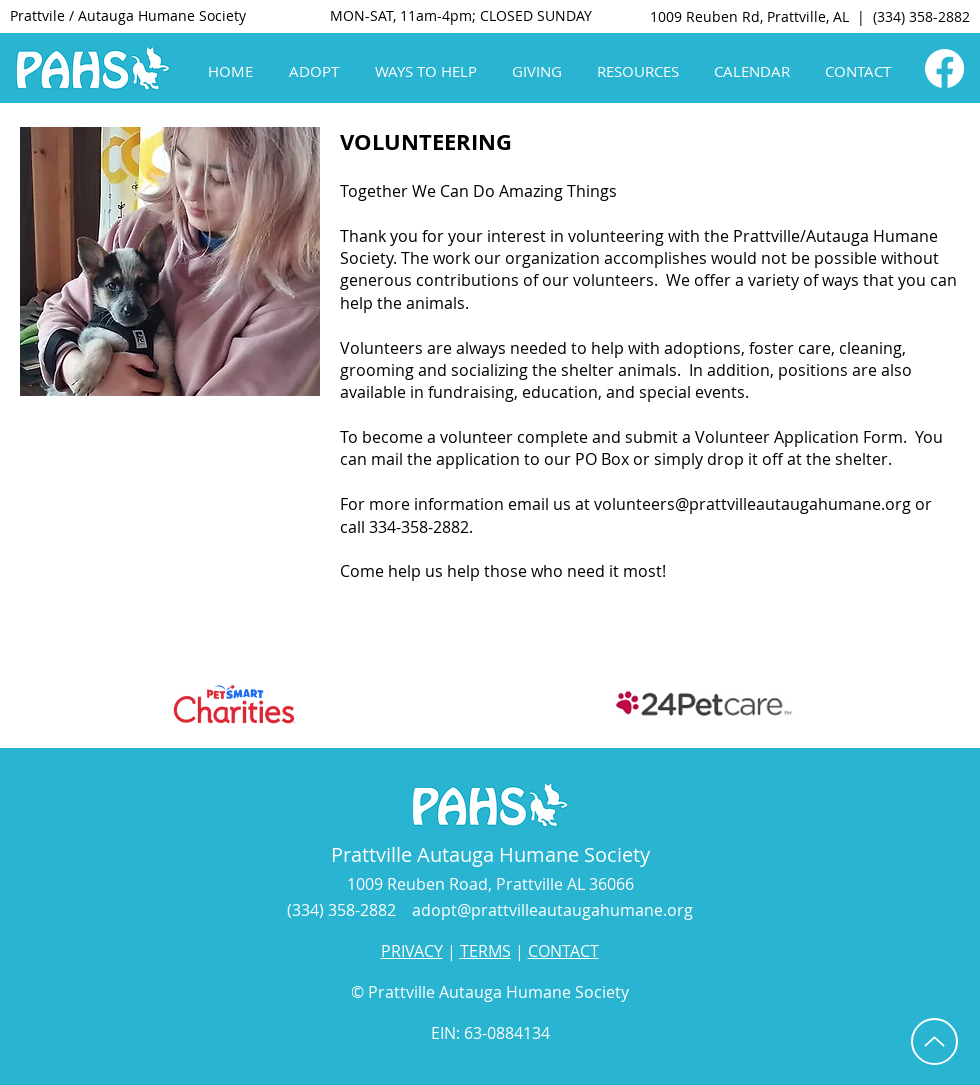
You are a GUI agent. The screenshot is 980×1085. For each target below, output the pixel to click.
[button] (317, 71)
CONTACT (563, 951)
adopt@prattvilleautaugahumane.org (552, 910)
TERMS (485, 951)
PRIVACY (412, 951)
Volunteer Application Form (799, 437)
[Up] (934, 1041)
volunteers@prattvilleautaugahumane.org (752, 504)
